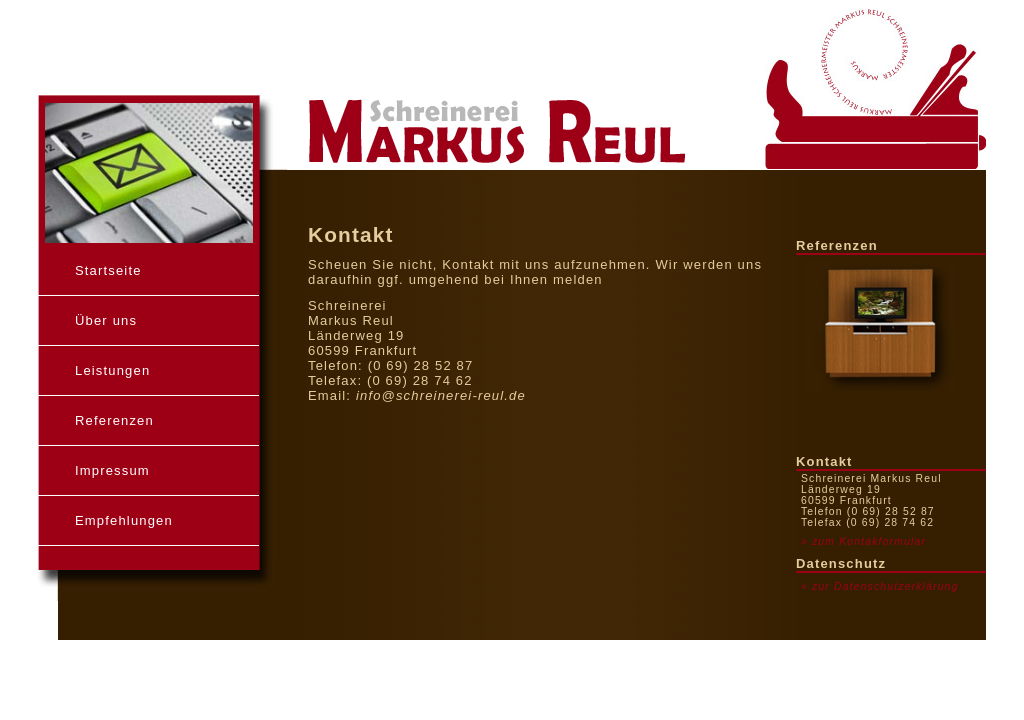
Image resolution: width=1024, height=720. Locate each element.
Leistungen (112, 370)
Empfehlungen (124, 520)
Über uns (106, 320)
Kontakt (824, 461)
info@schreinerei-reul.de (441, 395)
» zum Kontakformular (863, 541)
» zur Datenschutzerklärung (879, 586)
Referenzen (114, 420)
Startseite (108, 270)
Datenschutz (841, 563)
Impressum (112, 470)
